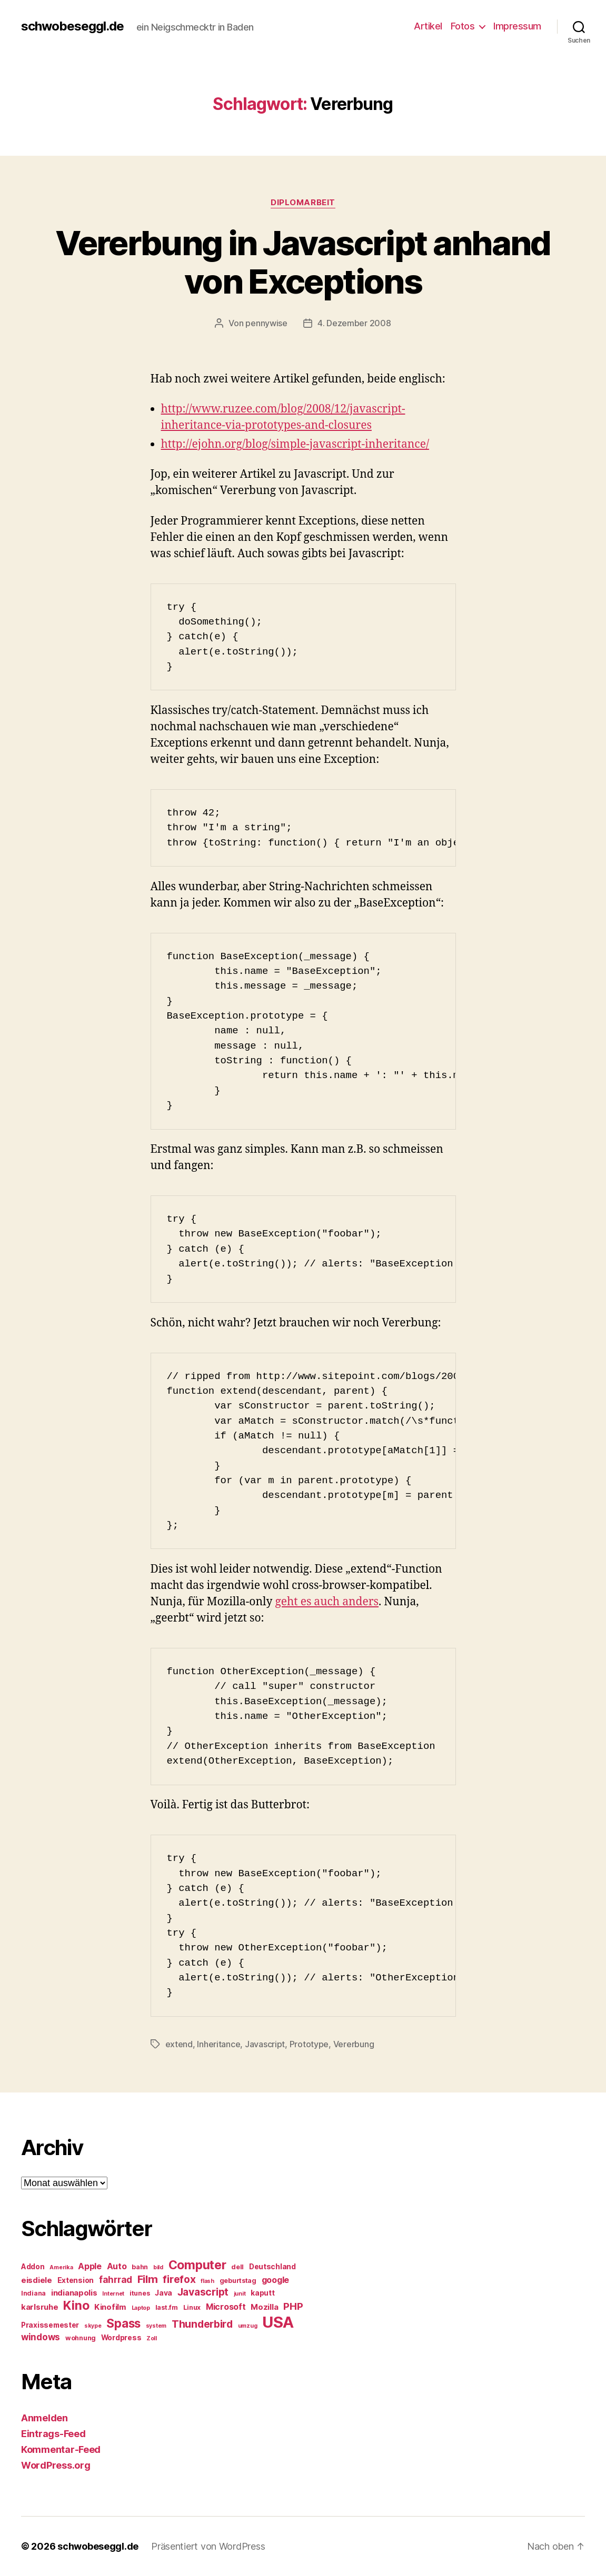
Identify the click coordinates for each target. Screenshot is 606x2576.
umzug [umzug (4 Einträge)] (247, 2325)
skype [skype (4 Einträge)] (93, 2325)
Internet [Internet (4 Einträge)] (113, 2293)
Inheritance (218, 2044)
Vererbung (353, 2044)
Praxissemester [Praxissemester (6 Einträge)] (50, 2325)
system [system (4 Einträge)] (156, 2325)
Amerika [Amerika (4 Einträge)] (61, 2267)
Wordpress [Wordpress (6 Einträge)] (121, 2337)
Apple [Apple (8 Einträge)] (90, 2266)
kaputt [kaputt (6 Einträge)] (262, 2293)
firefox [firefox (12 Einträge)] (179, 2279)
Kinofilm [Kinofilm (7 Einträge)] (110, 2307)
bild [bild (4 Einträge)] (158, 2267)
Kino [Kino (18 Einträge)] (76, 2305)
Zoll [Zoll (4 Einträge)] (151, 2338)
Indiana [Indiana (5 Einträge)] (33, 2293)
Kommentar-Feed (61, 2449)
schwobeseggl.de (72, 26)
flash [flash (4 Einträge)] (207, 2281)
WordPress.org (56, 2465)
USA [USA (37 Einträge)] (278, 2322)
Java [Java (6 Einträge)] (163, 2293)
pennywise (266, 323)
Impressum (517, 26)
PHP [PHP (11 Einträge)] (293, 2306)
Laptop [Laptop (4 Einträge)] (141, 2308)
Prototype (309, 2044)
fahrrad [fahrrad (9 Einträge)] (115, 2280)
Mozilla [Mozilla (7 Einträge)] (264, 2307)
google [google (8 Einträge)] (275, 2280)
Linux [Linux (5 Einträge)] (192, 2307)
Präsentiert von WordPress (208, 2546)
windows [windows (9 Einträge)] (40, 2337)
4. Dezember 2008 (354, 323)
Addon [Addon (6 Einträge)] (33, 2266)
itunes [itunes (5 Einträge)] (140, 2293)
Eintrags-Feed (53, 2433)
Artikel (428, 26)
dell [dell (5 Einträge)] (237, 2267)
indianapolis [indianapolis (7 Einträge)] (74, 2293)
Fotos (463, 26)
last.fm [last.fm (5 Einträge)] (166, 2307)
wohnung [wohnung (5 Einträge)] (80, 2338)
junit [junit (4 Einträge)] (240, 2293)
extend (179, 2044)
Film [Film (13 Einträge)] (147, 2279)
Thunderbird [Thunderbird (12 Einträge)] (202, 2324)
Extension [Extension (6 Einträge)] (75, 2280)
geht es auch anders (327, 1602)
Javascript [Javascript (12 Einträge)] (203, 2292)
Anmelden (44, 2417)
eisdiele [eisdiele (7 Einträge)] (36, 2280)
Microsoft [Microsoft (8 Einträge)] (226, 2307)
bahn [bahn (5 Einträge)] (140, 2267)
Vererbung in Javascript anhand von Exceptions (302, 262)
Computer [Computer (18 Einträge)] (197, 2265)
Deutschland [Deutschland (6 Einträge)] (272, 2266)
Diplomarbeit (303, 202)
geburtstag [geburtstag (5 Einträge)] (238, 2281)
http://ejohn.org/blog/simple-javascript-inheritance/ (295, 444)
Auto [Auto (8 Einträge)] (117, 2266)
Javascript (265, 2044)
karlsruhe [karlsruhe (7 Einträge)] (39, 2307)
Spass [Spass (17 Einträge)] (123, 2323)
